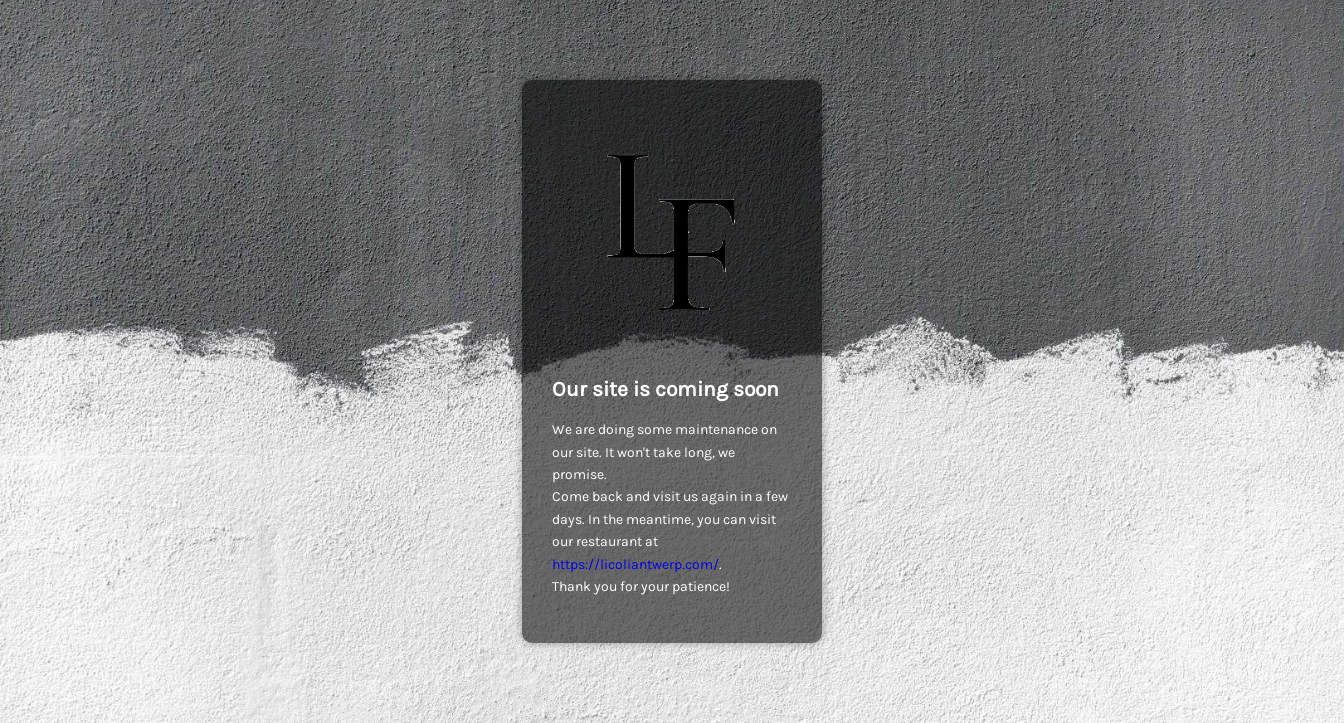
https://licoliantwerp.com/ (635, 564)
